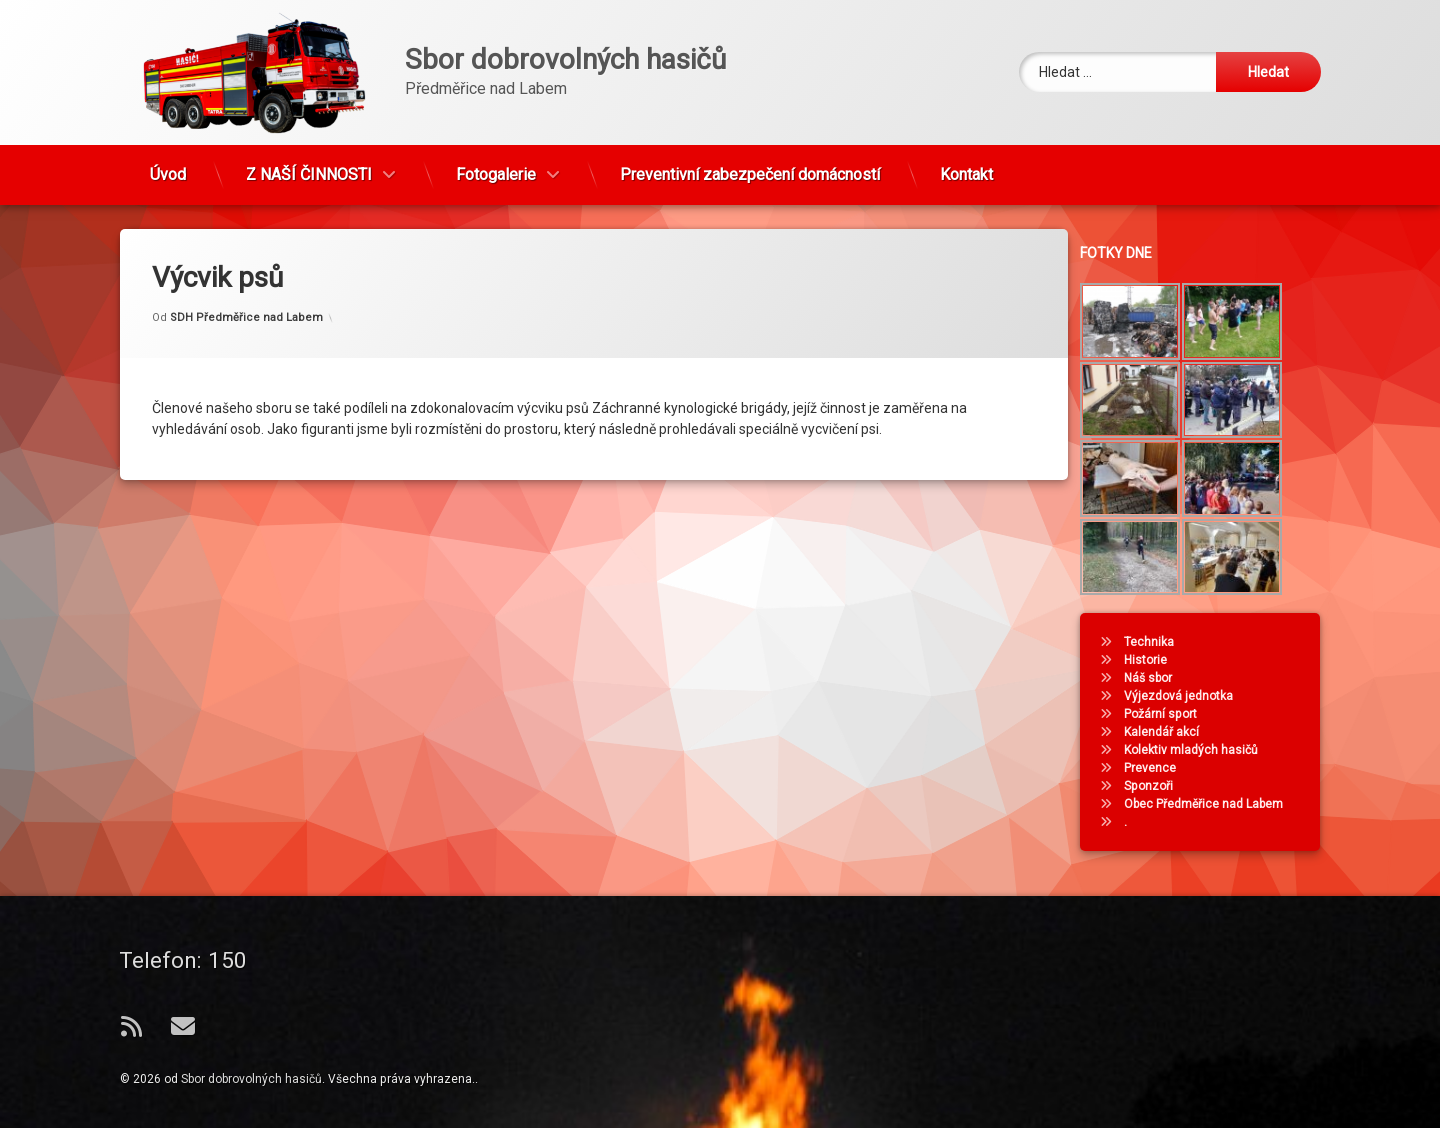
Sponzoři (1161, 786)
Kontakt (966, 163)
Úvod (168, 163)
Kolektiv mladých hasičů (1204, 750)
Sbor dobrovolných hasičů (251, 1079)
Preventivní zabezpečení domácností (750, 163)
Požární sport (1173, 714)
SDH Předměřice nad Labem (246, 303)
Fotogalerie (496, 163)
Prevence (1163, 768)
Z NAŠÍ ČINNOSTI (309, 163)
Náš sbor (1161, 678)
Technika (1162, 642)
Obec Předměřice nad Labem (1216, 804)
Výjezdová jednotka (1191, 696)
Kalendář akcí (1174, 732)
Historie (1158, 660)
